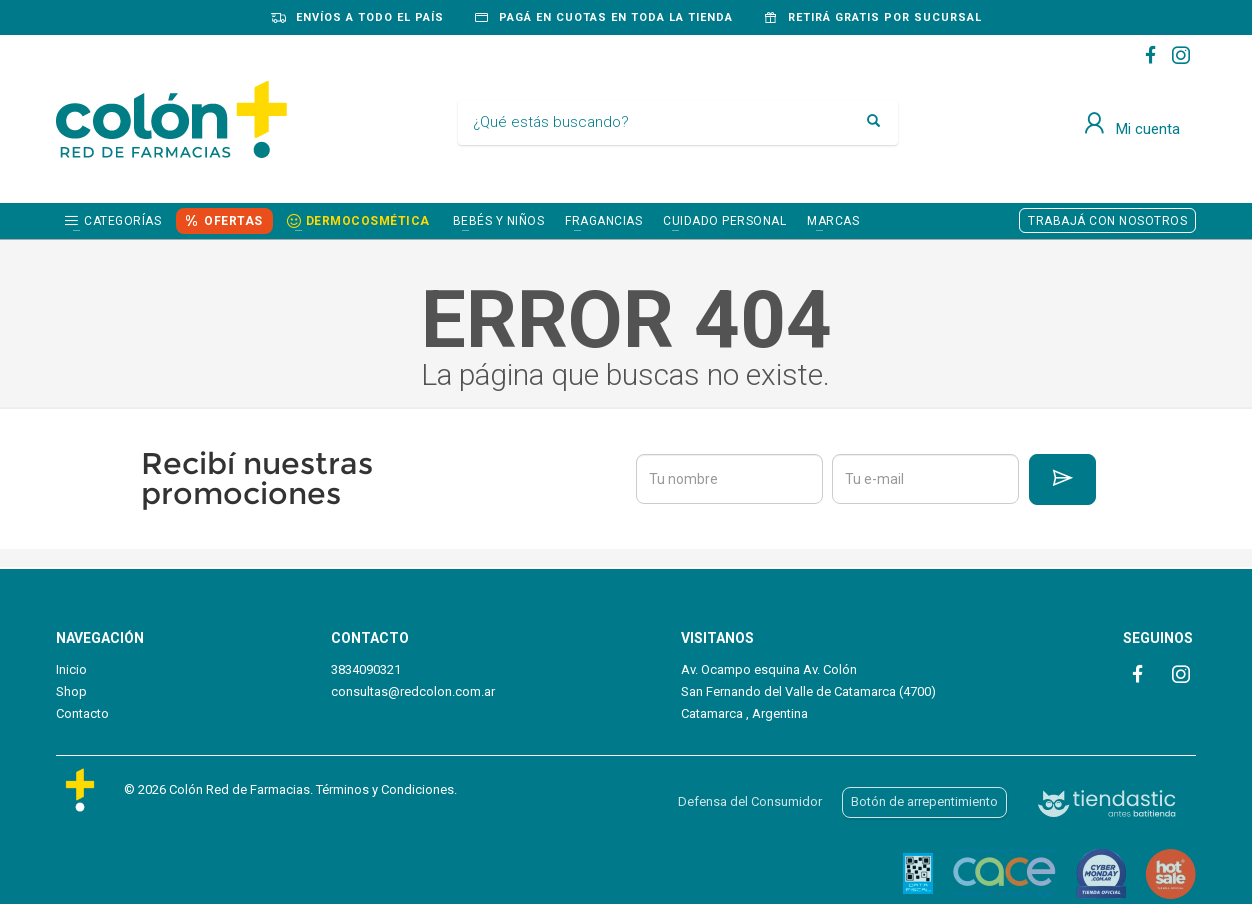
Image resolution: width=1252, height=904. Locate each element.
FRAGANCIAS (603, 221)
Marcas (833, 221)
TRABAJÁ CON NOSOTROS (1107, 221)
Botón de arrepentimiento (924, 801)
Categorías (122, 221)
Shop (71, 691)
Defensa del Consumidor (750, 801)
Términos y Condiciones (385, 789)
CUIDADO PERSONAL (724, 221)
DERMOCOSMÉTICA (368, 221)
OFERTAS (233, 221)
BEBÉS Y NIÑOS (499, 221)
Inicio (71, 669)
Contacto (82, 713)
